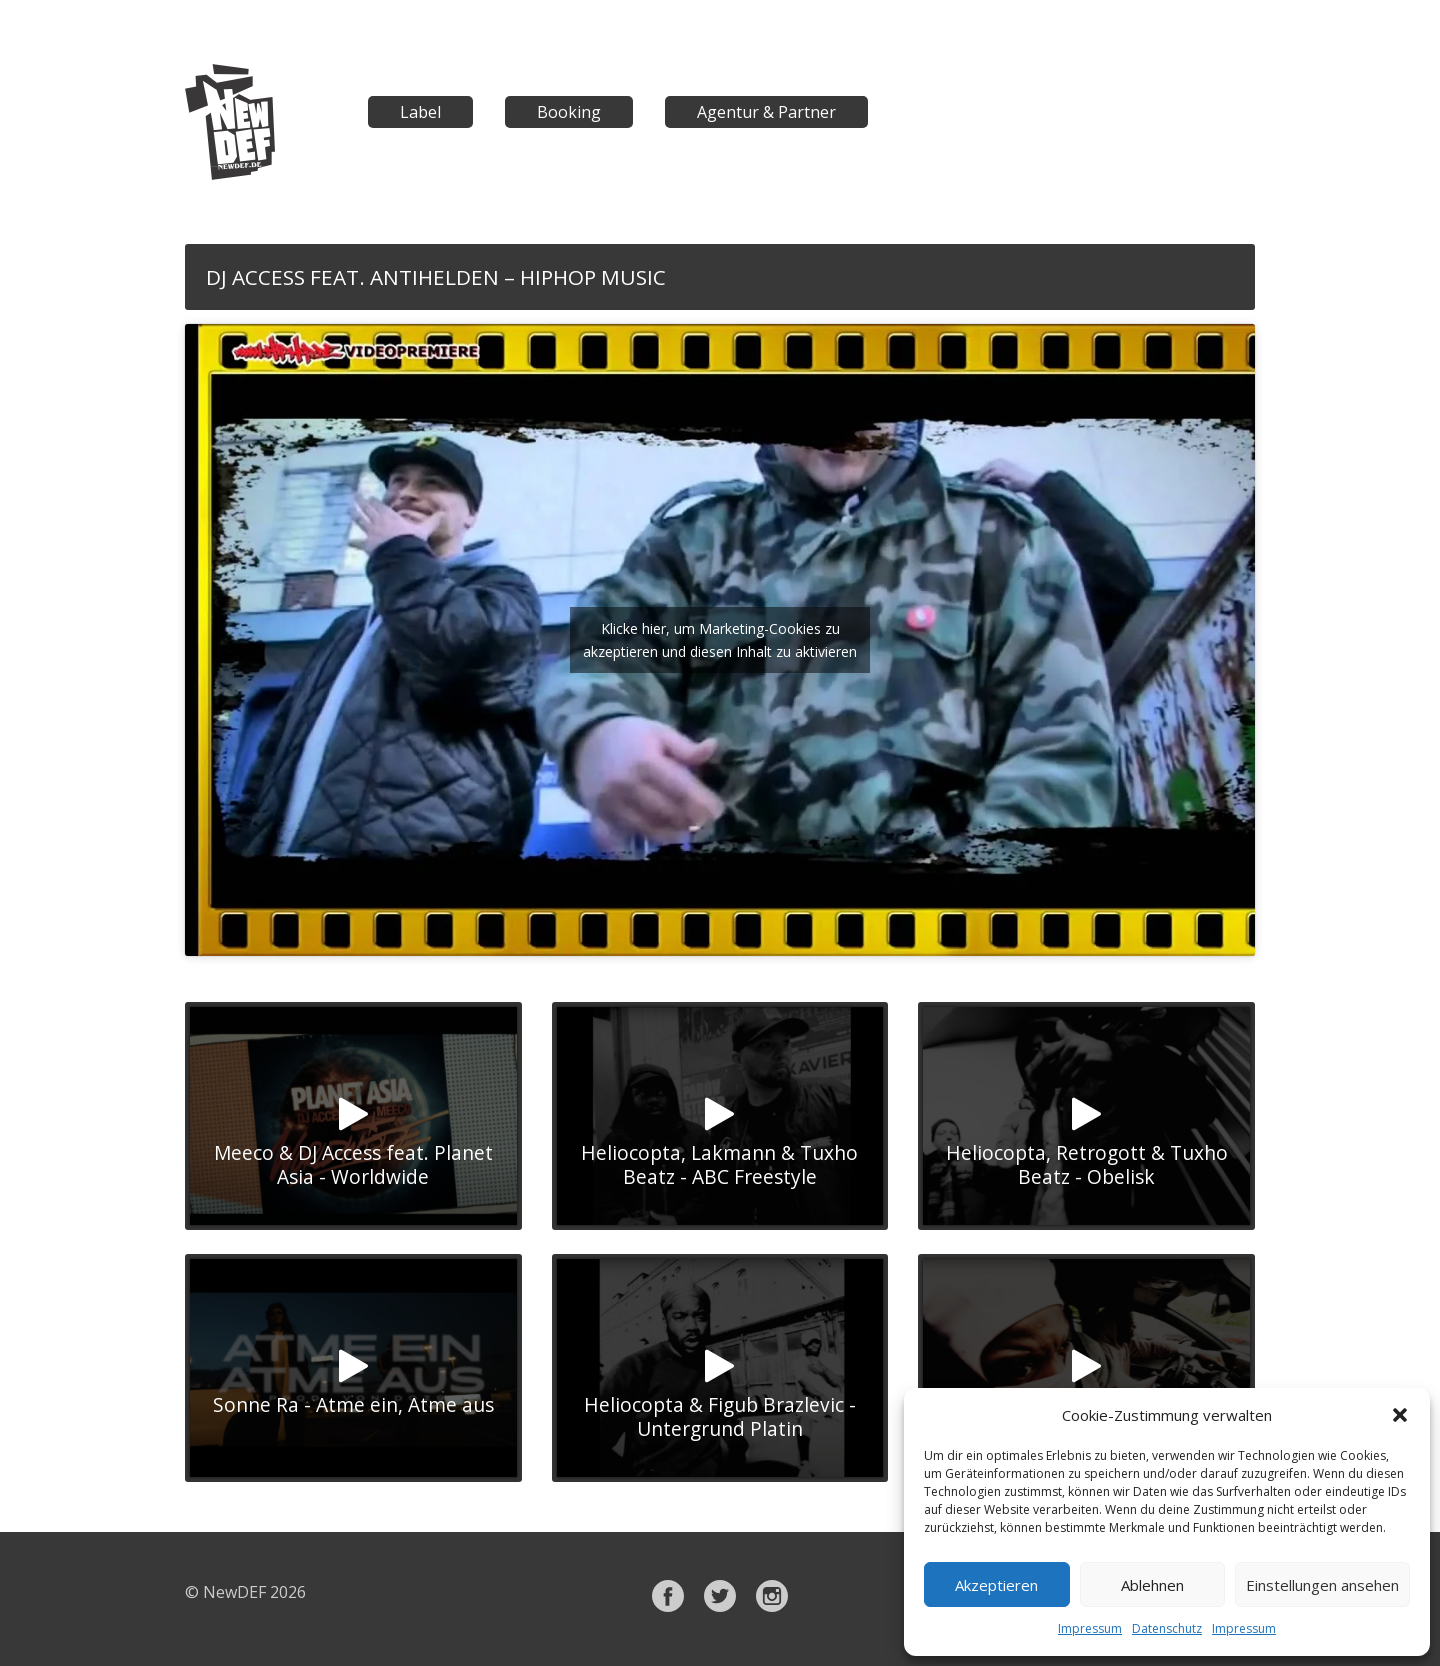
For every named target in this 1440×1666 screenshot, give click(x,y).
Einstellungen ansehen (1322, 1585)
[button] (1400, 1415)
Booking (569, 112)
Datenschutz (1167, 1628)
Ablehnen (1152, 1585)
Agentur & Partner (766, 112)
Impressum (1090, 1628)
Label (420, 112)
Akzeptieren (996, 1585)
